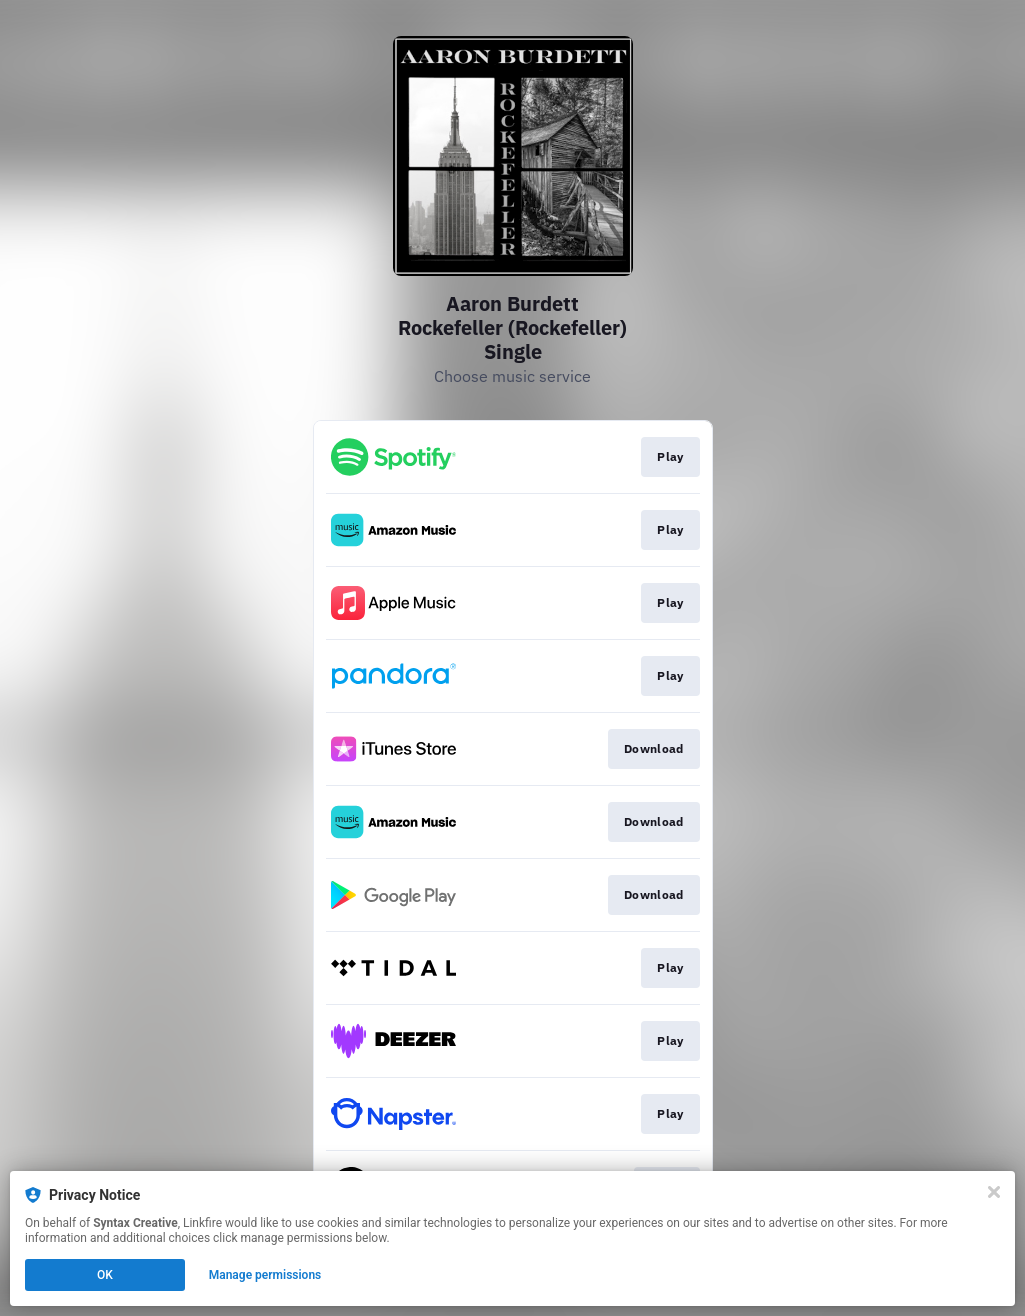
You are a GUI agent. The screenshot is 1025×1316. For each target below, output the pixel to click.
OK (105, 1275)
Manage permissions (265, 1275)
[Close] (994, 1192)
